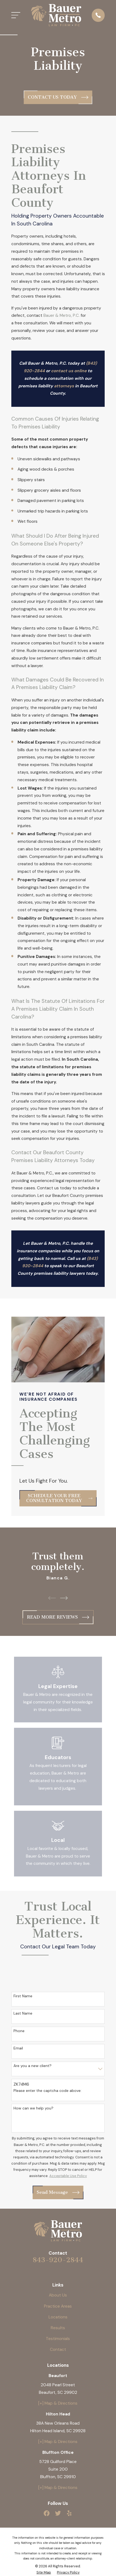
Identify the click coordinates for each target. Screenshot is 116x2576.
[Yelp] (69, 2513)
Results (58, 2328)
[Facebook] (47, 2513)
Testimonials (58, 2338)
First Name (22, 1996)
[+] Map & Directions (57, 2403)
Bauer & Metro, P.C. (61, 315)
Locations (58, 2317)
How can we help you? (33, 2108)
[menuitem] (43, 2572)
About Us (58, 2295)
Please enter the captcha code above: (47, 2090)
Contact (58, 2349)
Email (18, 2048)
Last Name (22, 2013)
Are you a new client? (32, 2066)
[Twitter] (58, 2513)
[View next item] (64, 1598)
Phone (19, 2031)
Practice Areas (58, 2306)
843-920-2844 (58, 2260)
